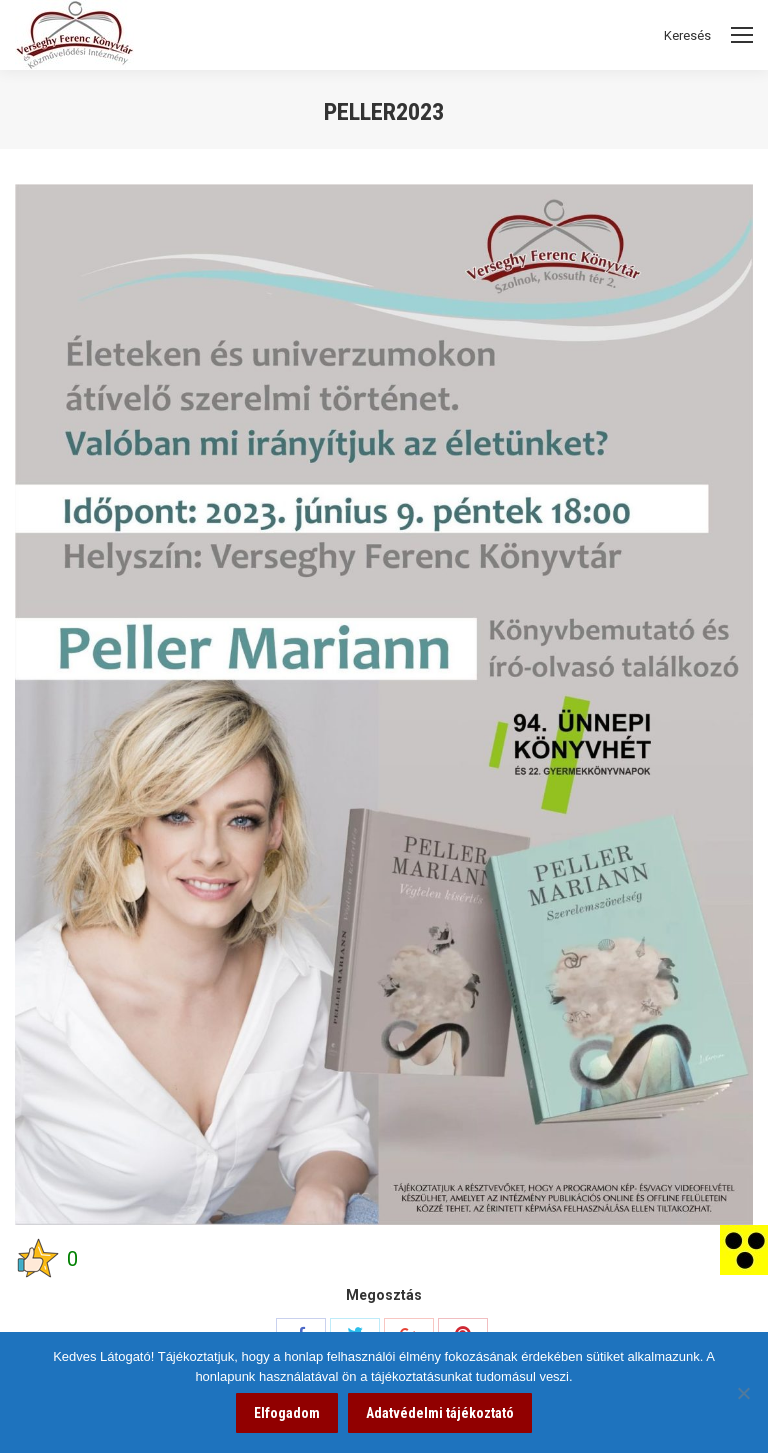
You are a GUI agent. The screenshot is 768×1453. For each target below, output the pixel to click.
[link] (744, 1249)
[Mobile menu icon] (742, 35)
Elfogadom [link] (287, 1413)
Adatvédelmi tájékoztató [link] (440, 1413)
